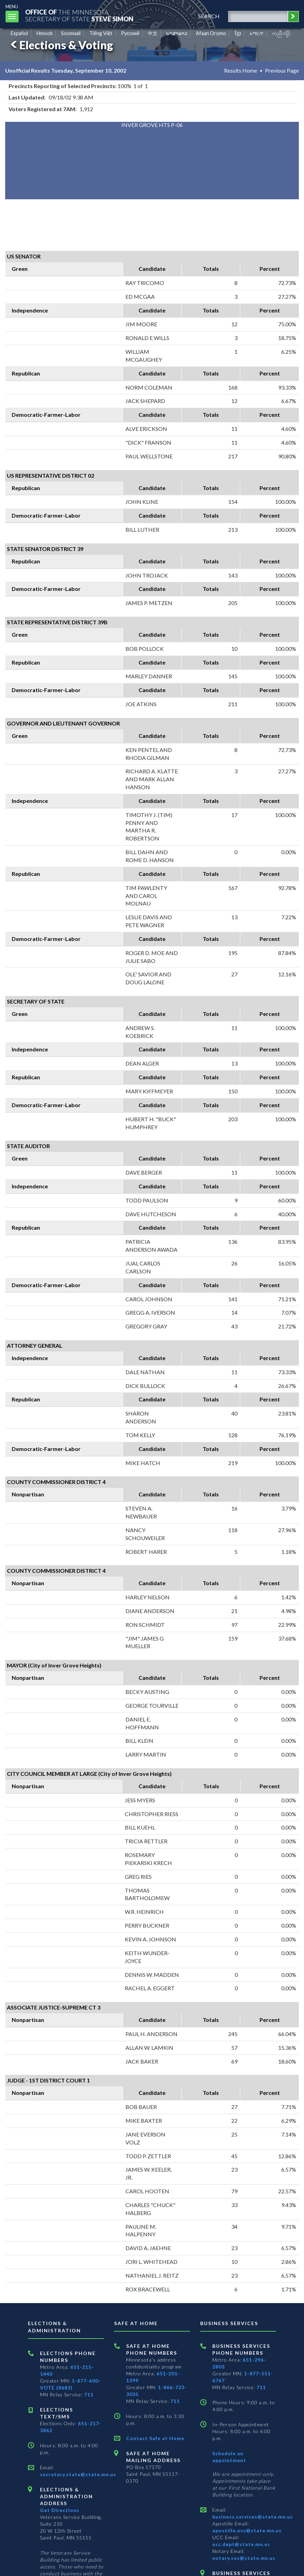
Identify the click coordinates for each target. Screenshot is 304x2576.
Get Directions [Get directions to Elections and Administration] (59, 2510)
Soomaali (71, 33)
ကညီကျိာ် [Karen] (281, 33)
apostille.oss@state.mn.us (247, 2530)
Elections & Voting (60, 45)
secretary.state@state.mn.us (78, 2474)
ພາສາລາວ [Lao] (177, 33)
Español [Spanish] (19, 33)
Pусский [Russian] (130, 33)
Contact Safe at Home (155, 2438)
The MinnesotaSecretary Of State (79, 15)
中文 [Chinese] (153, 33)
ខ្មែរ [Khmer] (238, 33)
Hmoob (45, 33)
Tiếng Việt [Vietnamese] (100, 33)
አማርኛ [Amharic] (256, 33)
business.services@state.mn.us (252, 2517)
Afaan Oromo (211, 33)
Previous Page (282, 70)
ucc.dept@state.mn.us (241, 2544)
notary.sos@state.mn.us (243, 2558)
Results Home (240, 70)
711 (88, 2394)
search (209, 16)
